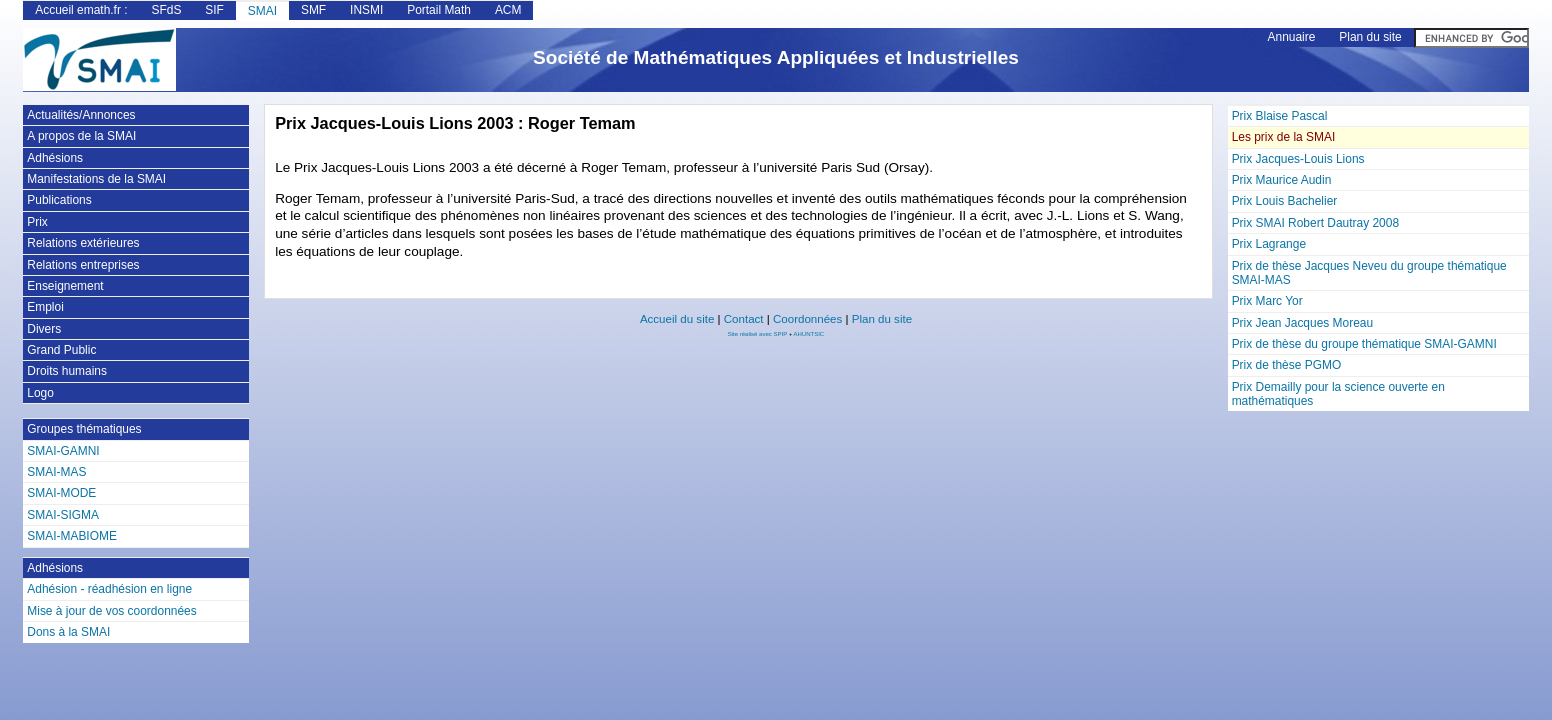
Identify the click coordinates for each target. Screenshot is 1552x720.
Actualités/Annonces (81, 115)
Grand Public (61, 350)
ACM (508, 10)
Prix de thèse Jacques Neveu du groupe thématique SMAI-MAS (1369, 273)
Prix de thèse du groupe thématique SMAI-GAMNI (1364, 344)
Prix (37, 222)
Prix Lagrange (1269, 244)
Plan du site (1370, 37)
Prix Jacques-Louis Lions (1298, 159)
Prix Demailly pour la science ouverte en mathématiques (1338, 394)
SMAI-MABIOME (72, 536)
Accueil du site (677, 319)
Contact (744, 319)
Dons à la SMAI (68, 632)
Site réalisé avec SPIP (758, 334)
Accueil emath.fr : (81, 10)
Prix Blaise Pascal (1280, 116)
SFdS (166, 10)
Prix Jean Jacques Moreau (1303, 323)
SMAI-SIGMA (63, 515)
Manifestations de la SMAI (96, 179)
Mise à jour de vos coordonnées (111, 611)
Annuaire (1292, 37)
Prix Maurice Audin (1282, 180)
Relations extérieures (83, 243)
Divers (44, 329)
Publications (59, 200)
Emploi (45, 307)
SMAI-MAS (56, 472)
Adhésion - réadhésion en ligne (109, 589)
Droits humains (67, 371)
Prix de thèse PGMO (1287, 365)
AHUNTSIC (809, 334)
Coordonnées (807, 319)
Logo (40, 393)
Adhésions (55, 158)
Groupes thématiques (84, 429)
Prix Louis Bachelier (1285, 201)
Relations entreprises (83, 265)
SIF (214, 10)
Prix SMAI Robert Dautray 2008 (1315, 223)
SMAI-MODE (61, 493)
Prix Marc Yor (1267, 301)
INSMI (366, 10)
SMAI (262, 11)
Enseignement (65, 286)
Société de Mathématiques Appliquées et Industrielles (776, 57)
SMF (313, 10)
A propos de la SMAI (81, 136)
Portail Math (439, 10)
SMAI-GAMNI (63, 451)
